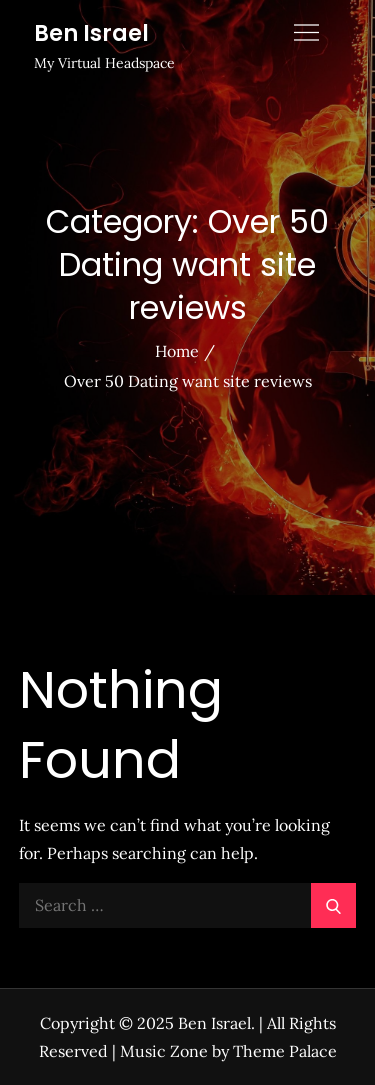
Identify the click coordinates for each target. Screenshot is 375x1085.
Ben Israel (91, 33)
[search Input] (188, 905)
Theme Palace (285, 1051)
